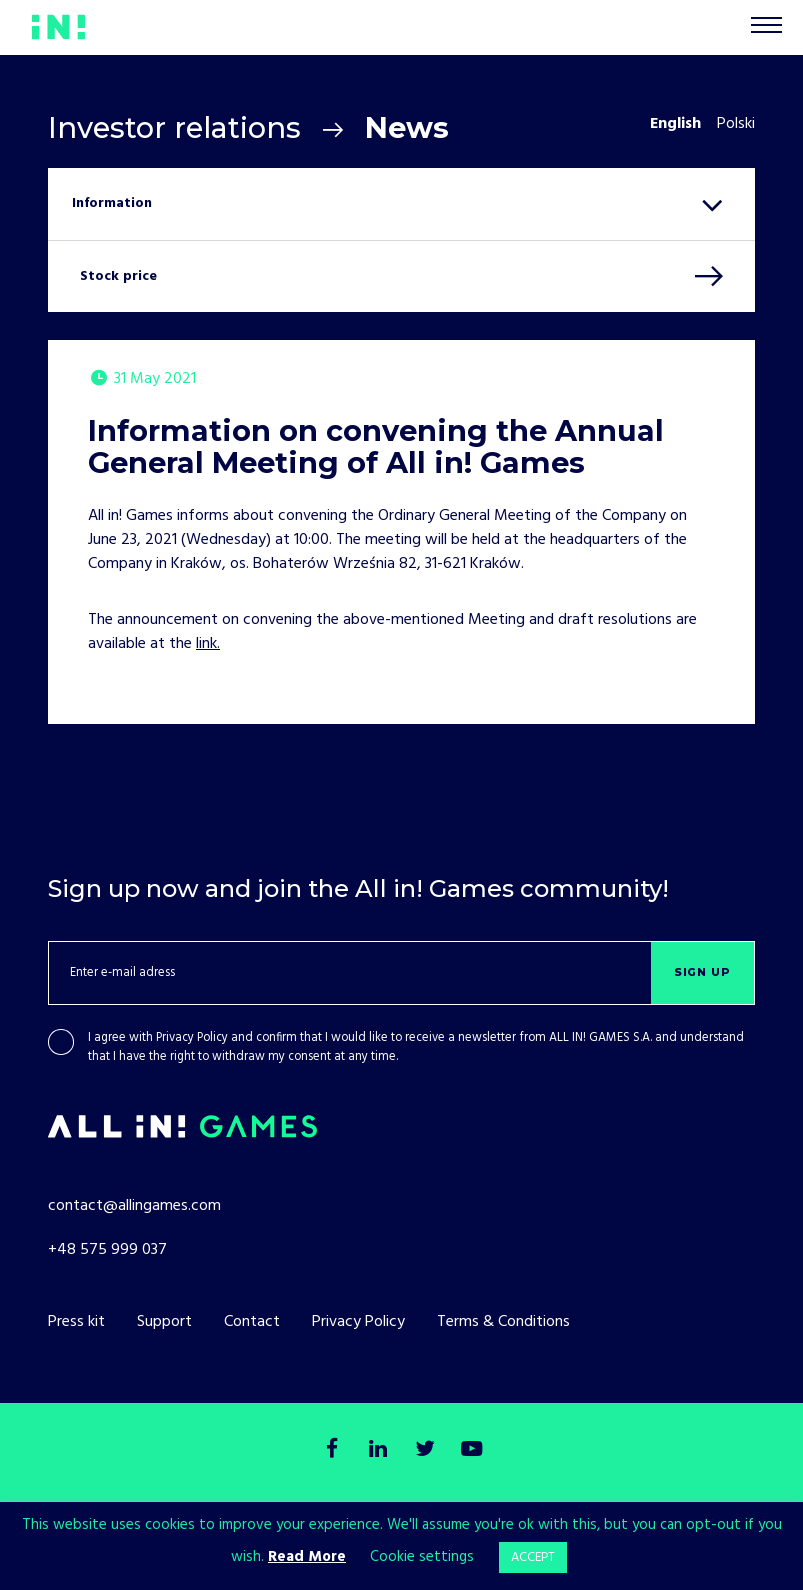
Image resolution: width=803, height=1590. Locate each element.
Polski (736, 124)
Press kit (76, 1322)
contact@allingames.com (134, 1206)
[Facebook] (332, 1450)
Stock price (118, 276)
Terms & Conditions (503, 1322)
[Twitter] (424, 1450)
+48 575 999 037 (107, 1250)
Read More (307, 1557)
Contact (252, 1322)
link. (208, 644)
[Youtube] (470, 1450)
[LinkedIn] (378, 1450)
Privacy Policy (192, 1038)
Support (164, 1322)
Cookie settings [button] (422, 1557)
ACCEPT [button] (533, 1557)
